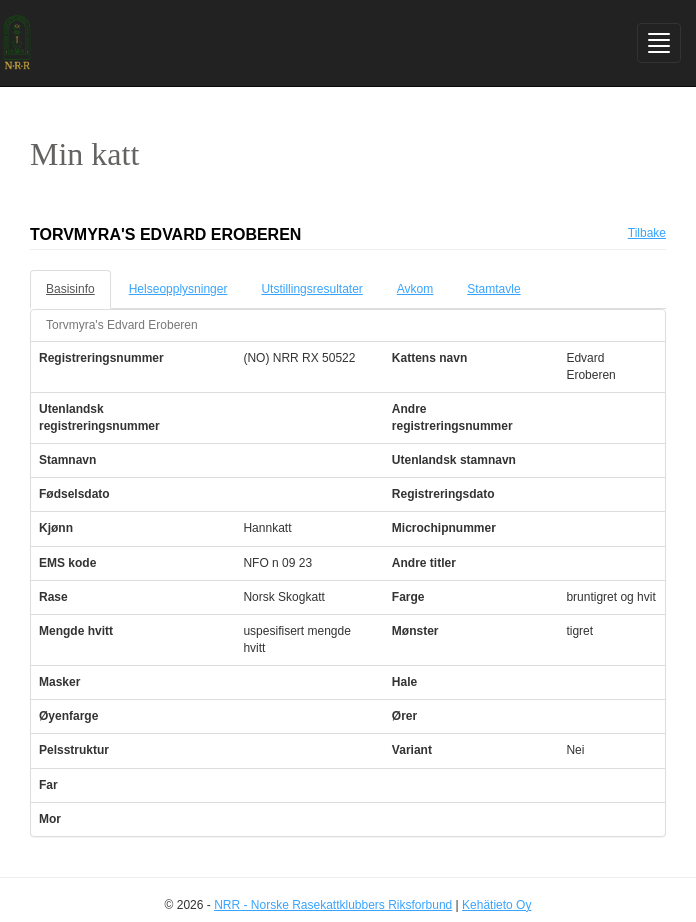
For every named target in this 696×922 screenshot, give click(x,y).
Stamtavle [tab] (493, 289)
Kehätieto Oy (496, 905)
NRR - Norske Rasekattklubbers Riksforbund (333, 905)
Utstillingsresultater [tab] (311, 289)
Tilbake (647, 233)
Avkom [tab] (415, 289)
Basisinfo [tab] (70, 289)
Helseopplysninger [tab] (178, 289)
